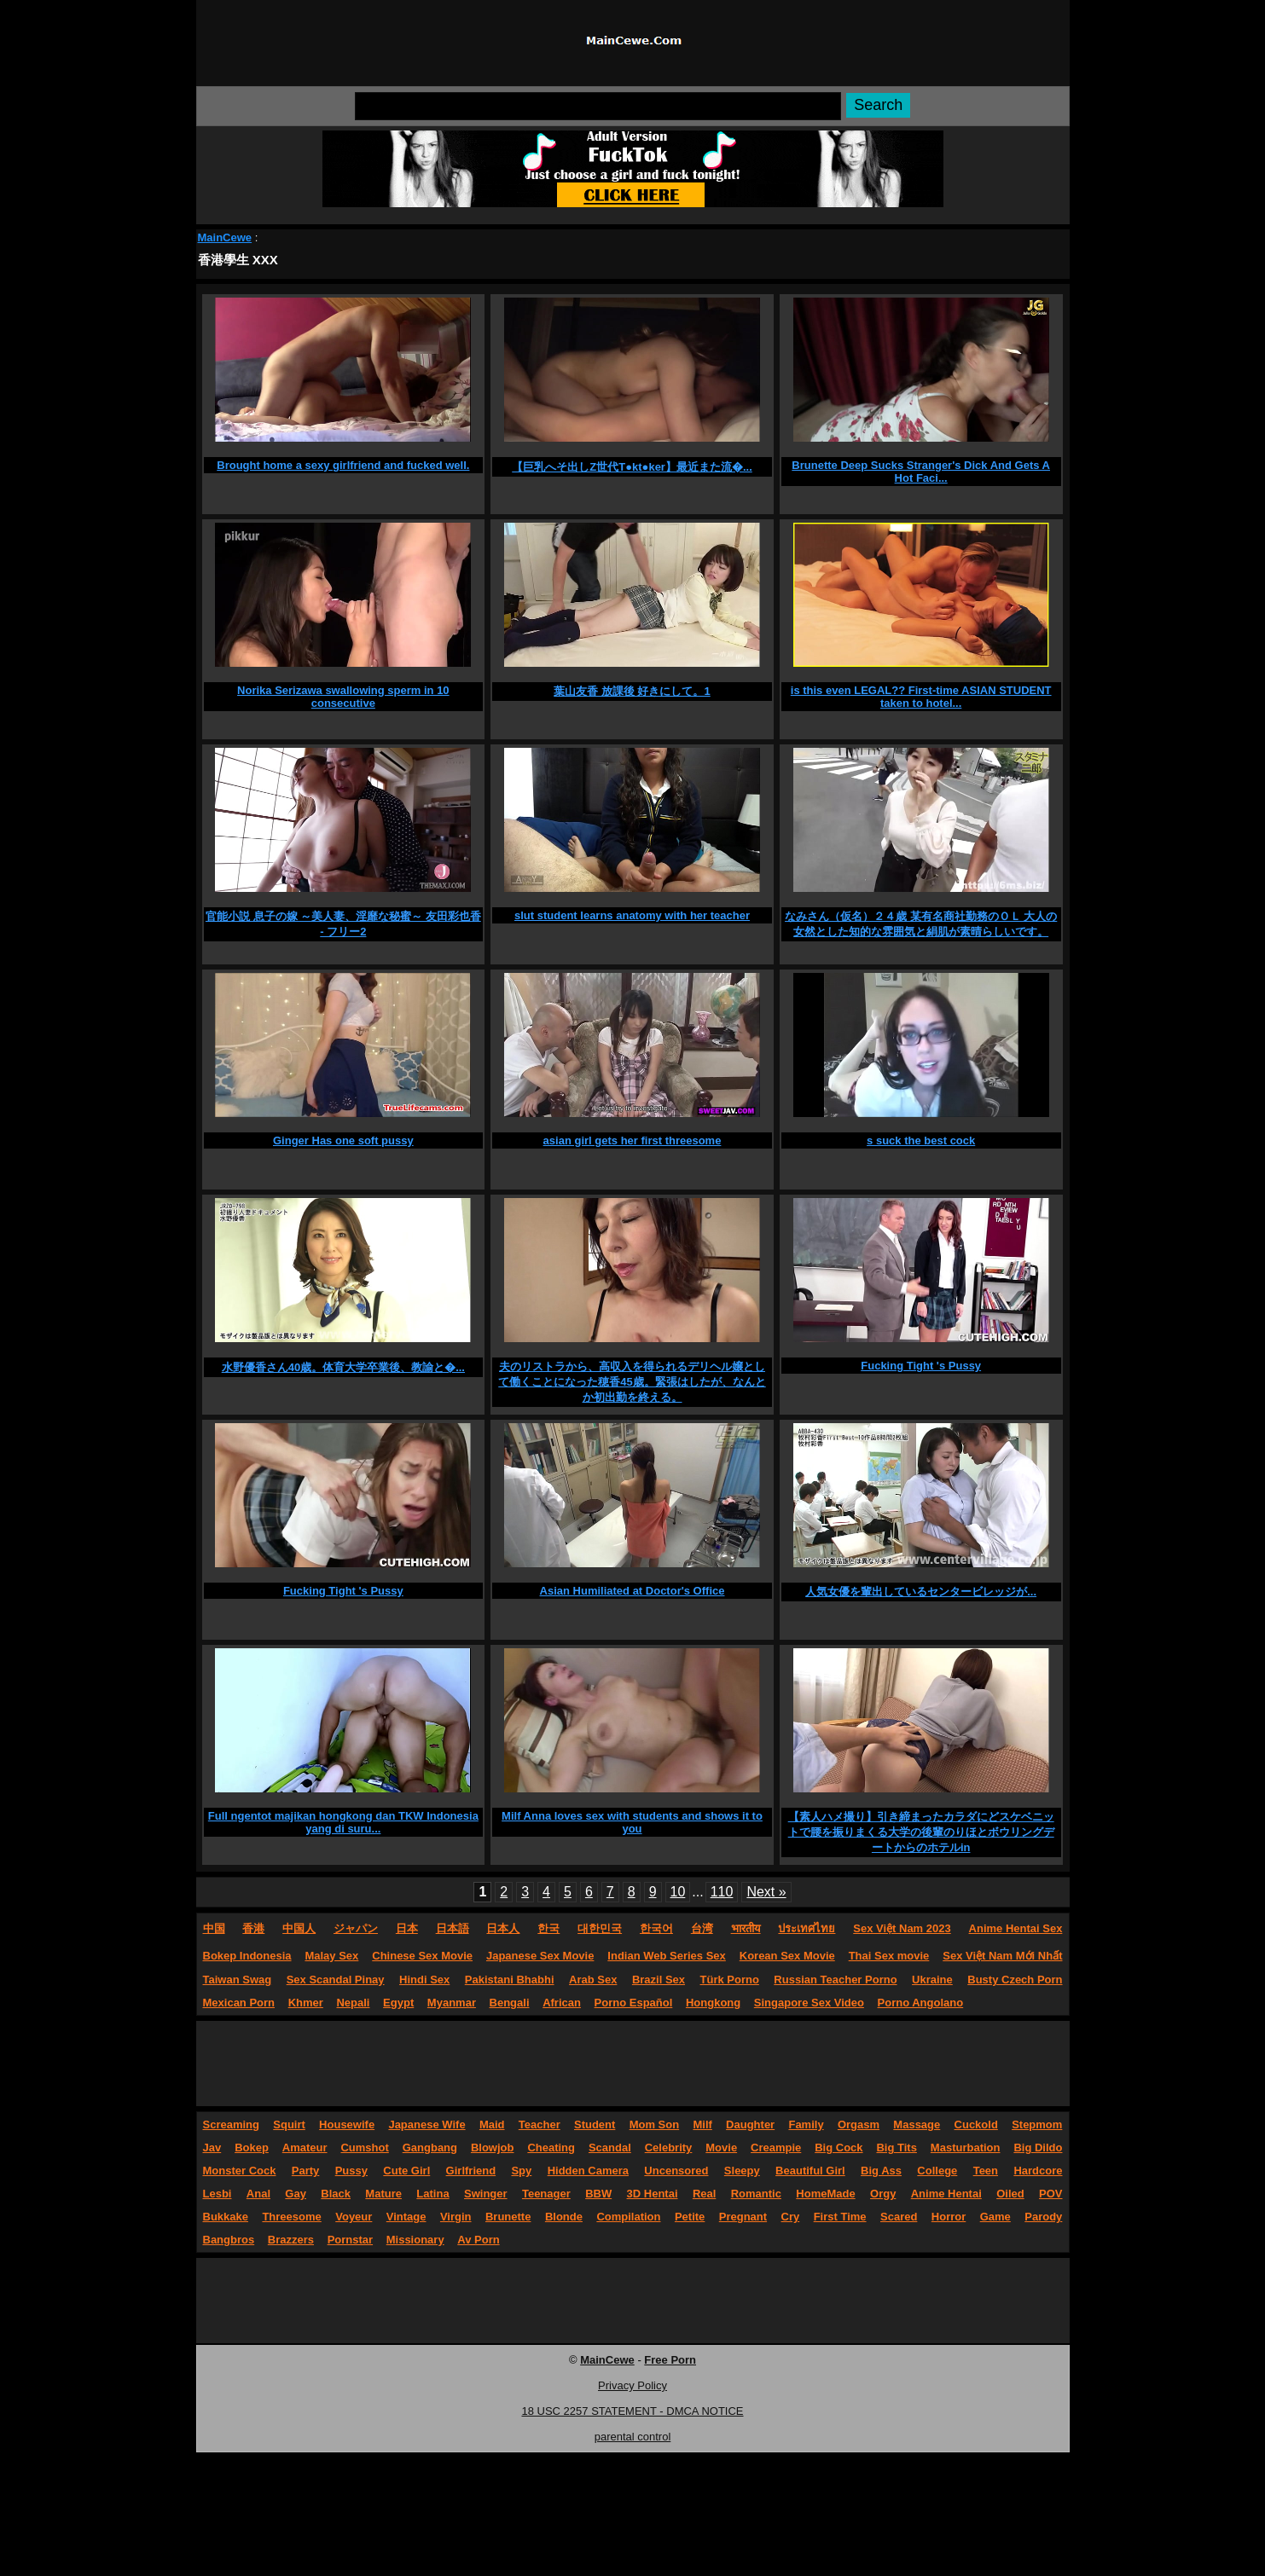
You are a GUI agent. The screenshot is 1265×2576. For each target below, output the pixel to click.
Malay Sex (331, 1955)
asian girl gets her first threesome (632, 1140)
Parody (1043, 2216)
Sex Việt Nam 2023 (901, 1928)
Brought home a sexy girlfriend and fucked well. (343, 465)
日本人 (502, 1928)
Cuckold (976, 2124)
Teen (985, 2170)
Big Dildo (1037, 2147)
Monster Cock (239, 2170)
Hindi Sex (424, 1979)
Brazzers (291, 2239)
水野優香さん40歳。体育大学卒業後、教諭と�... (343, 1367)
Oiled (1010, 2193)
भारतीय (746, 1928)
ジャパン (356, 1928)
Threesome (291, 2216)
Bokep (252, 2147)
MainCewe (225, 237)
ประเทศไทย (806, 1928)
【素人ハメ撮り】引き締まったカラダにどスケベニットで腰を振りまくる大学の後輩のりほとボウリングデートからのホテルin (921, 1832)
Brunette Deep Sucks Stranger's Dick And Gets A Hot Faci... (921, 471)
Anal (258, 2193)
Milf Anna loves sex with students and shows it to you (632, 1822)
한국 (548, 1928)
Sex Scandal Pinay (336, 1979)
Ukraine (932, 1979)
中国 (214, 1928)
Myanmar (451, 2002)
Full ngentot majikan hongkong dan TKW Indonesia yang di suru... (343, 1822)
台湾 (702, 1928)
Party (306, 2170)
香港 (253, 1928)
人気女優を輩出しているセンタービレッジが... (920, 1591)
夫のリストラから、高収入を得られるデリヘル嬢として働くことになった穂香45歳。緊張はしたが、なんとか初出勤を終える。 (631, 1382)
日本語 (452, 1928)
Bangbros (229, 2239)
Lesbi (217, 2193)
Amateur (305, 2147)
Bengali (510, 2002)
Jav (212, 2147)
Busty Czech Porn (1014, 1979)
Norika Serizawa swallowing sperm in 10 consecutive (343, 696)
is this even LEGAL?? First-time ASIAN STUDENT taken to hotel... (921, 696)
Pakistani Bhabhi (509, 1979)
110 (722, 1891)
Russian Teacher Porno (835, 1979)
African (562, 2002)
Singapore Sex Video (809, 2002)
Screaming (231, 2124)
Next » (766, 1891)
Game (995, 2216)
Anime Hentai (946, 2193)
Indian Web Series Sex (666, 1955)
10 (678, 1891)
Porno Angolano (921, 2002)
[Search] (598, 106)
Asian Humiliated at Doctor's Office (632, 1590)
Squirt (289, 2124)
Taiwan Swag (237, 1979)
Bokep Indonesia (247, 1955)
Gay (295, 2193)
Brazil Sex (658, 1979)
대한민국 (599, 1928)
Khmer (305, 2002)
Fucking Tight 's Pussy (921, 1365)
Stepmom (1037, 2124)
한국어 (656, 1928)
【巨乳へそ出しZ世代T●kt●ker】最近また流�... (632, 466)
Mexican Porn (239, 2002)
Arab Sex (593, 1979)
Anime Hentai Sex (1016, 1928)
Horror (948, 2216)
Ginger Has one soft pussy (343, 1140)
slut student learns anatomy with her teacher (632, 915)
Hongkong (713, 2002)
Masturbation (966, 2147)
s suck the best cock (921, 1140)
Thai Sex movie (889, 1955)
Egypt (398, 2002)
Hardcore (1037, 2170)
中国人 (299, 1928)
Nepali (352, 2002)
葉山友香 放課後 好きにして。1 (632, 691)
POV (1050, 2193)
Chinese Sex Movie (422, 1955)
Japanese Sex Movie (540, 1955)
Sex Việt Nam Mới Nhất (1002, 1955)
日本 (407, 1928)
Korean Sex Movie (787, 1955)
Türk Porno (729, 1979)
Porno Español (634, 2002)
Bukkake (225, 2216)
